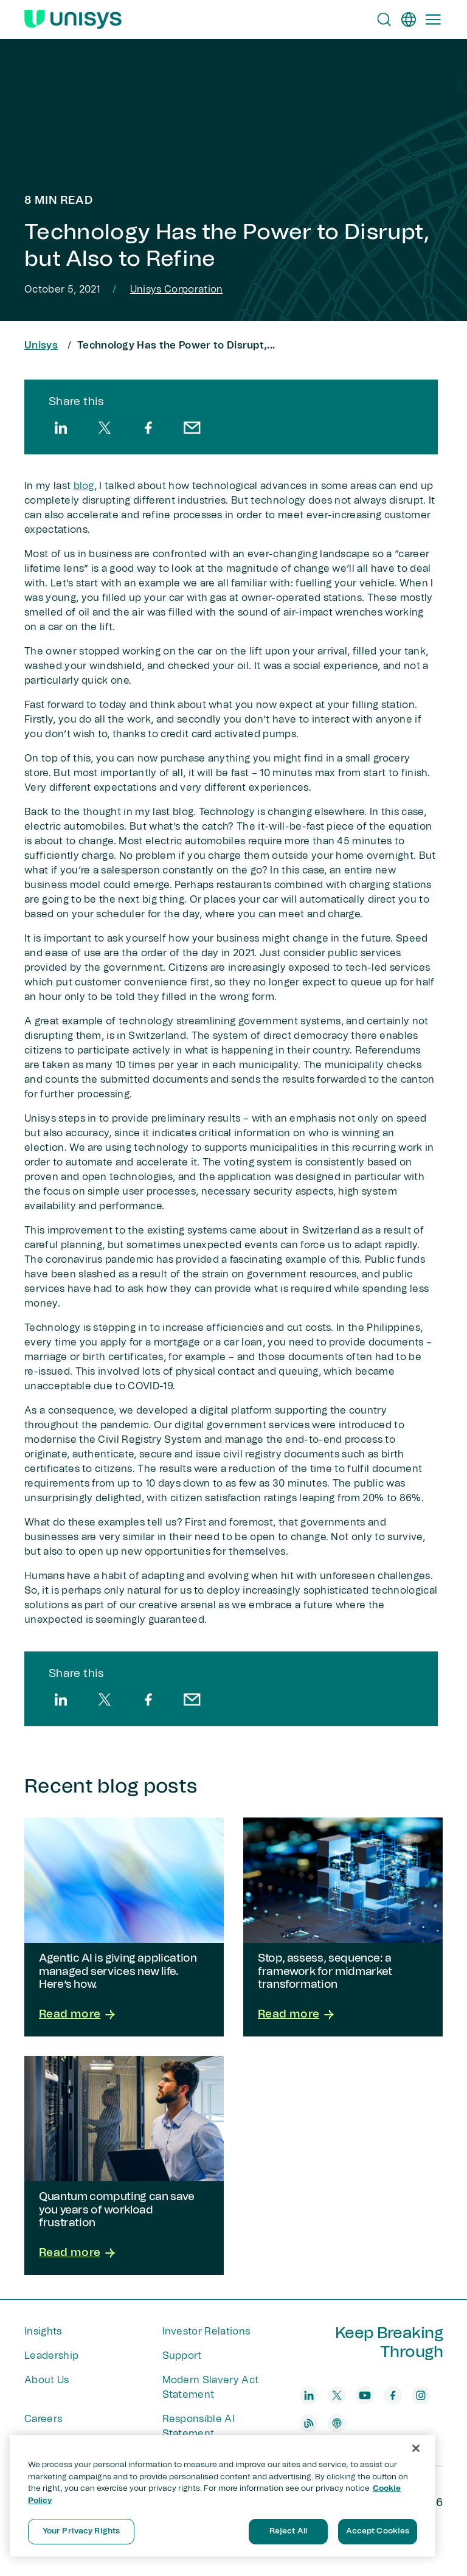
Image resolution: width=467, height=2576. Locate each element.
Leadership (51, 2356)
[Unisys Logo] (73, 19)
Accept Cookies (378, 2531)
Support (182, 2356)
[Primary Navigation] (433, 19)
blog (84, 486)
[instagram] (421, 2395)
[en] (408, 19)
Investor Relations (206, 2331)
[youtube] (365, 2395)
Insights (43, 2331)
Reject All (288, 2531)
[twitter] (104, 427)
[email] (192, 427)
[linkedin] (61, 427)
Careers (43, 2419)
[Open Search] (384, 19)
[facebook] (148, 427)
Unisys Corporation (176, 289)
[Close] (416, 2448)
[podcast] (337, 2423)
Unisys (41, 345)
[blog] (309, 2423)
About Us (46, 2380)
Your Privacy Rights (81, 2531)
